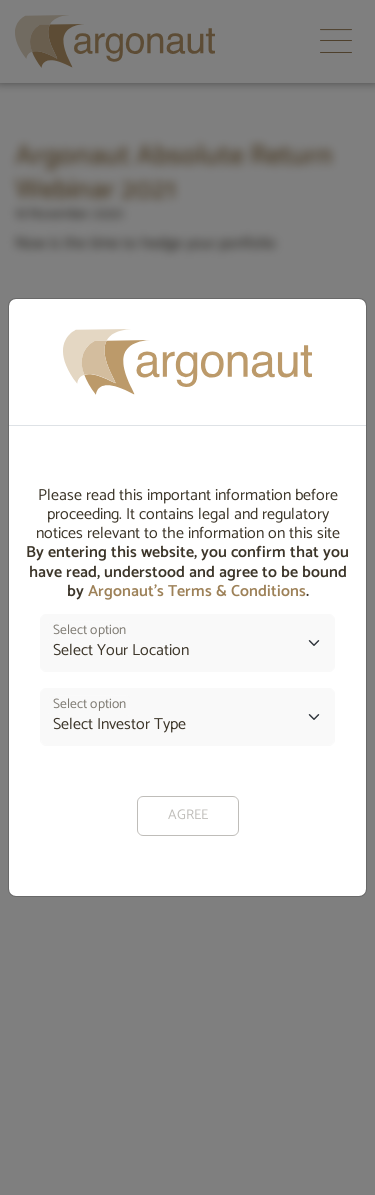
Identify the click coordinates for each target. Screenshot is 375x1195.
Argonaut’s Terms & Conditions (197, 591)
